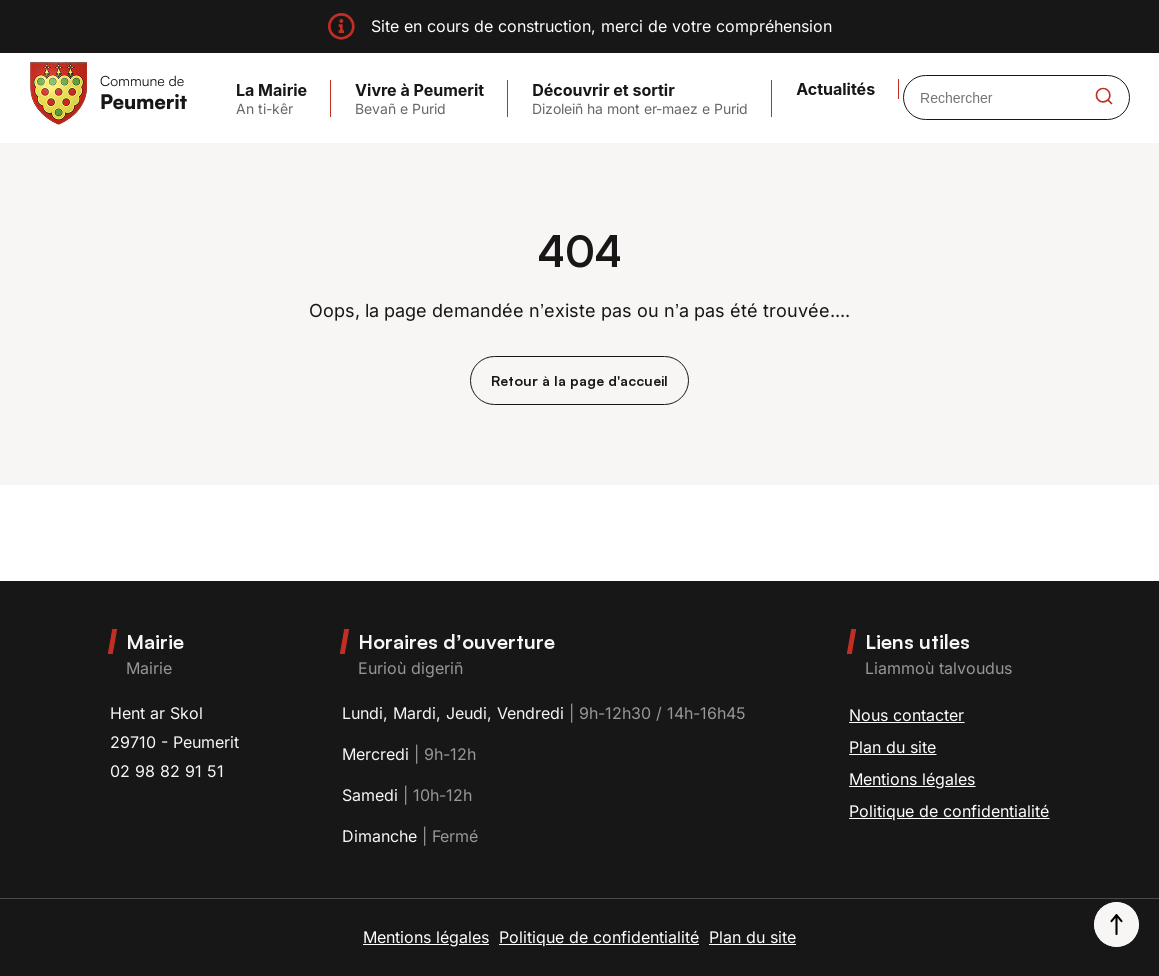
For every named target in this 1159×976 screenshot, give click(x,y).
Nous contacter (906, 715)
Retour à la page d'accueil (579, 380)
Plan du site (892, 747)
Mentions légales (912, 779)
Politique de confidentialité (949, 811)
